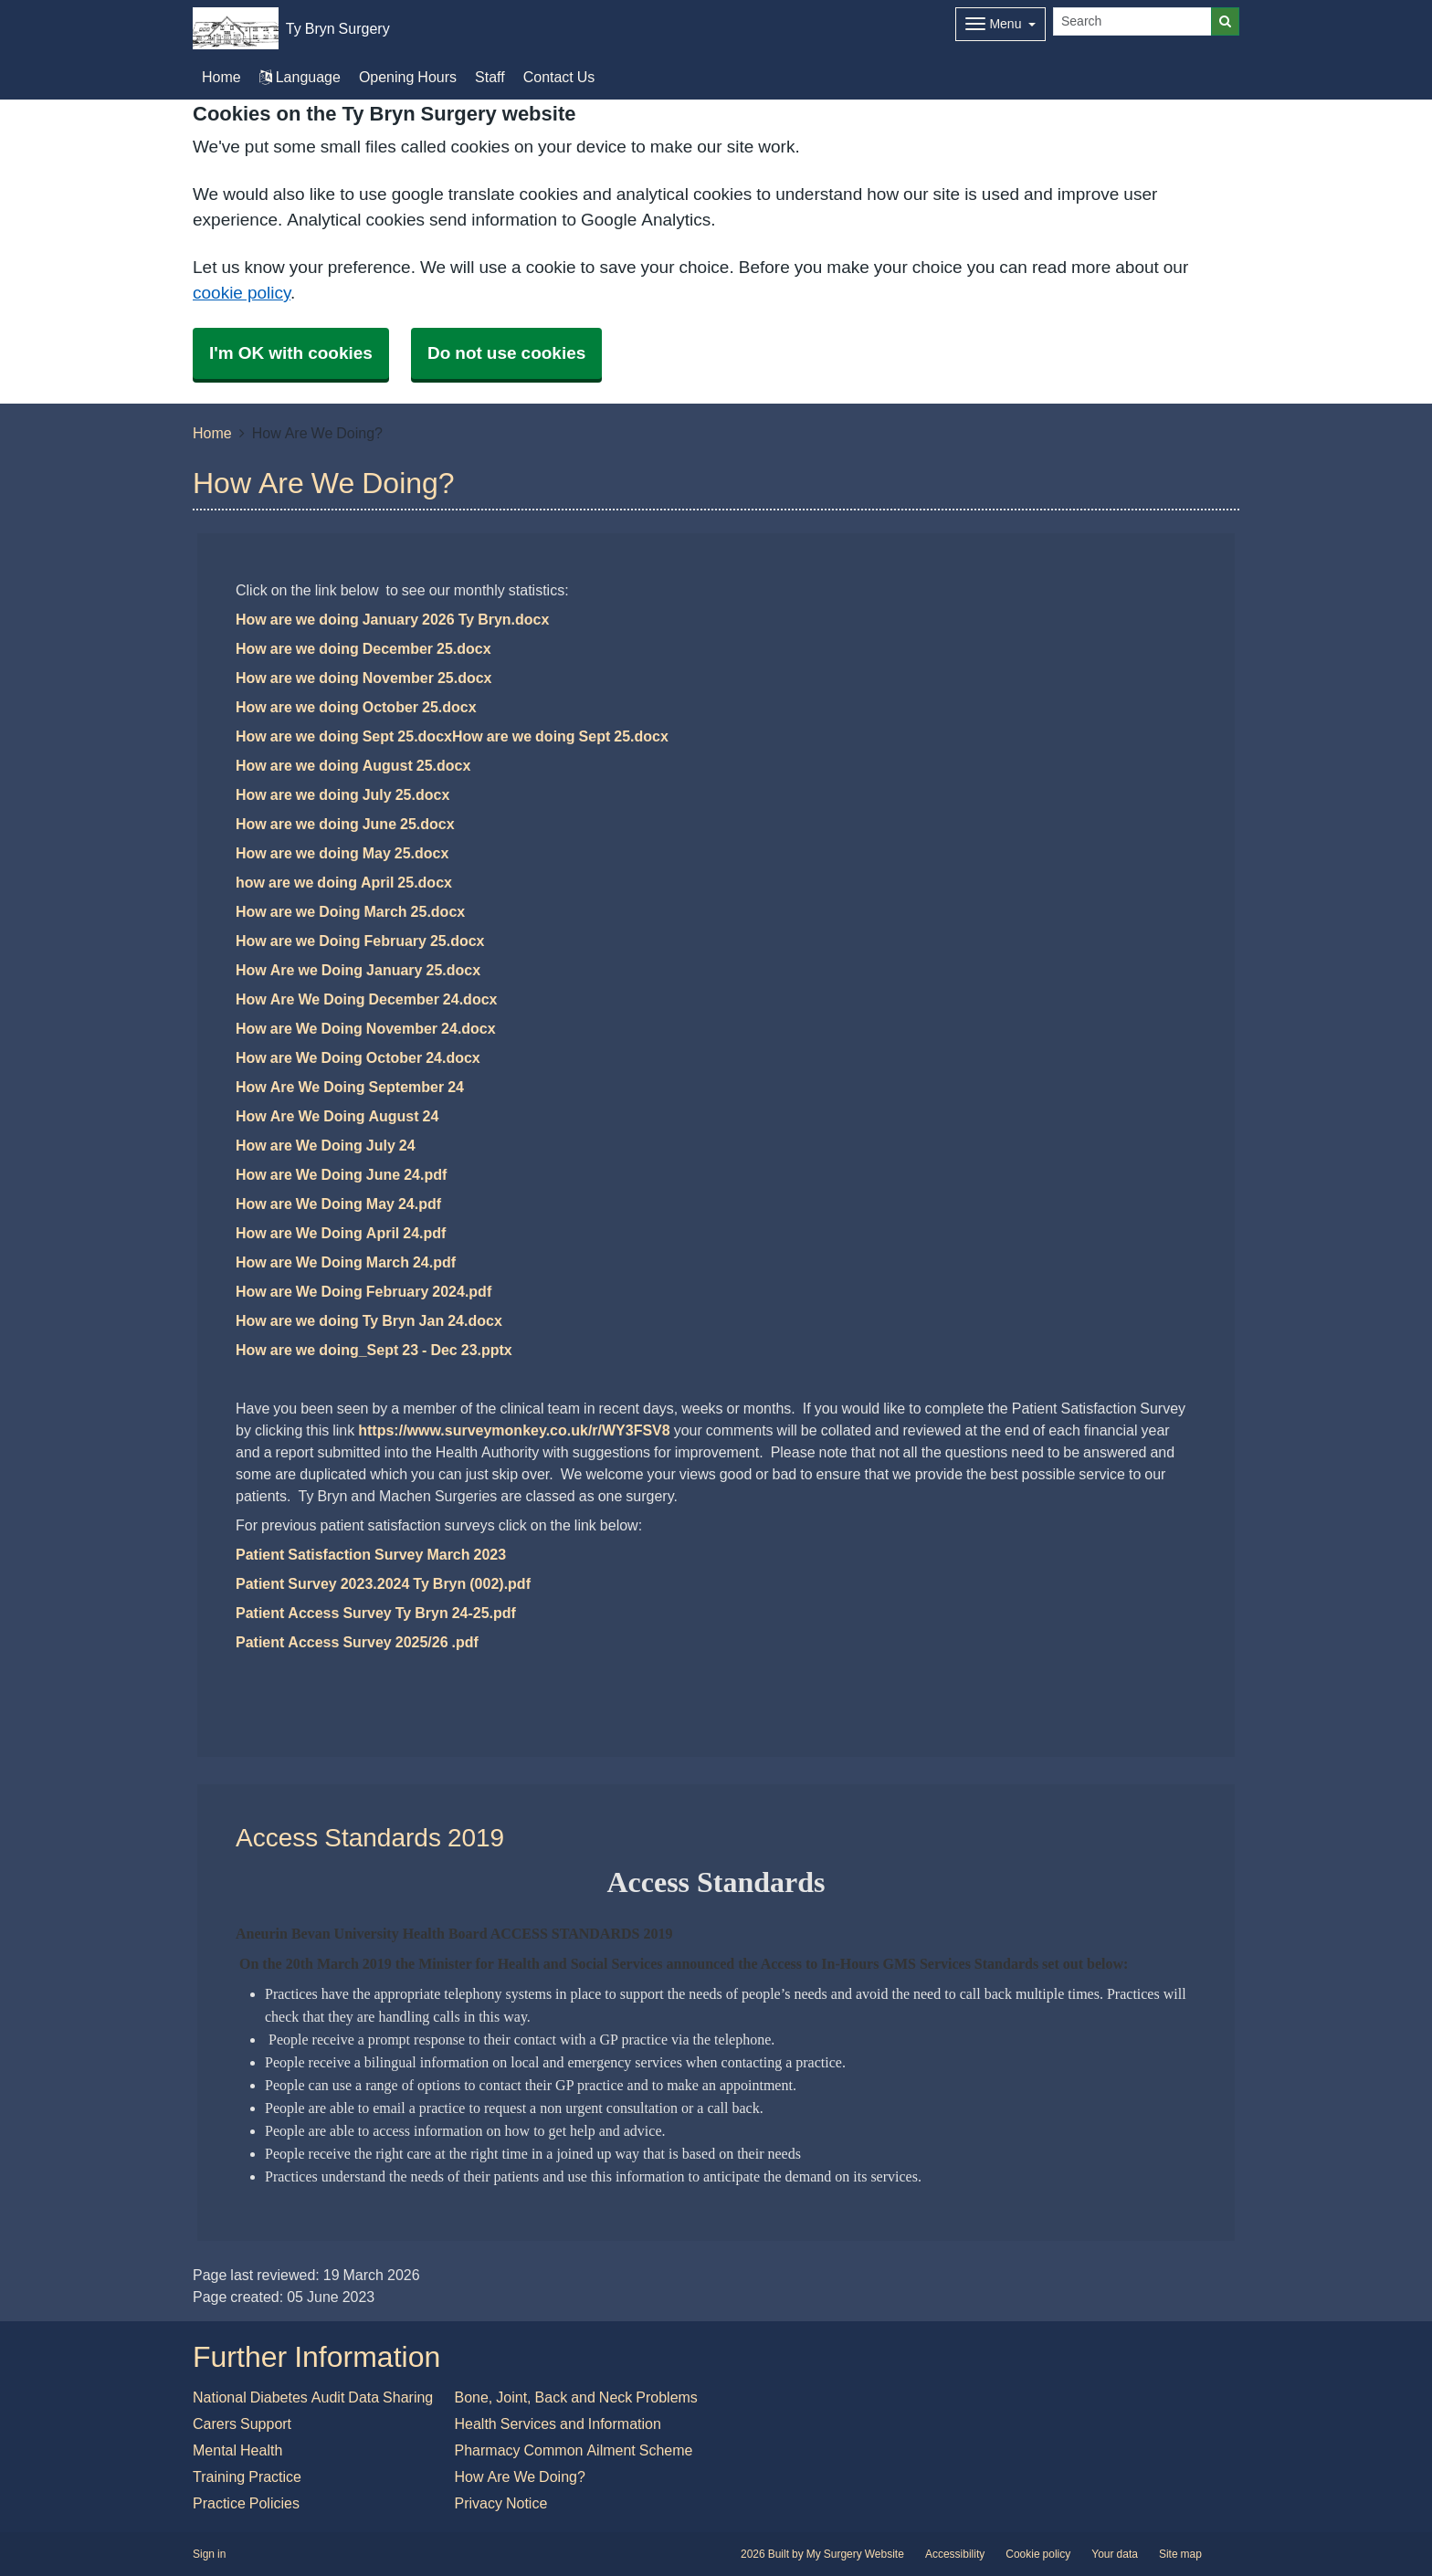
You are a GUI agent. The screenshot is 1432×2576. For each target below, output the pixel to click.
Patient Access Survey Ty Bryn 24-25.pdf (376, 1612)
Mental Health (237, 2450)
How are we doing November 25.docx (364, 677)
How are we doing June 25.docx (345, 823)
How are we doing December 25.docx (363, 648)
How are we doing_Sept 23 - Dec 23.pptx (374, 1349)
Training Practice (247, 2476)
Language (300, 76)
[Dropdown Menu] (1000, 24)
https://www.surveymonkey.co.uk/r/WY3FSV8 (513, 1430)
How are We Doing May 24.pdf (338, 1203)
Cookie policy (1038, 2554)
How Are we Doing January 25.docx (358, 969)
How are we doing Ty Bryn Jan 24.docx (369, 1320)
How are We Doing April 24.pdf (341, 1232)
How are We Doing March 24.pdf (346, 1262)
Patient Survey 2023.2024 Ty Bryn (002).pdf (383, 1583)
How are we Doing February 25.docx (360, 940)
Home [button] (221, 76)
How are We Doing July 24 (326, 1145)
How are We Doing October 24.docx (358, 1057)
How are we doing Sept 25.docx (344, 736)
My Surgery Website (855, 2554)
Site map (1180, 2554)
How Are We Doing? (520, 2476)
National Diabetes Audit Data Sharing (313, 2397)
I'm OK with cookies (291, 353)
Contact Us (559, 76)
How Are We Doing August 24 (337, 1116)
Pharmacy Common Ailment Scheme (574, 2450)
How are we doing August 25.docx (353, 765)
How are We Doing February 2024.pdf (363, 1291)
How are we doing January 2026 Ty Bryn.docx (392, 619)
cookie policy (241, 292)
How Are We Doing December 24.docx (366, 999)
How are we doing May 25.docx (342, 853)
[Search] (1132, 21)
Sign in (209, 2554)
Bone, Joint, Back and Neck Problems (576, 2397)
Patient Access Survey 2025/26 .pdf (357, 1642)
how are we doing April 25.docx (344, 882)
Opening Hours (408, 76)
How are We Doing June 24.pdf (341, 1174)
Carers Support (242, 2423)
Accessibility (954, 2554)
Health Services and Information (558, 2423)
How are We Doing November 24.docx (366, 1028)
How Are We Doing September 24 (350, 1086)
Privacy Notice (501, 2503)
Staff (490, 76)
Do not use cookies (506, 353)
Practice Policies (246, 2503)
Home (212, 433)
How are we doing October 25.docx (356, 706)
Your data (1114, 2554)
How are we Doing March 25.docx (350, 911)
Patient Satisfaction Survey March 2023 (371, 1554)
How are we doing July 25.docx (342, 794)
